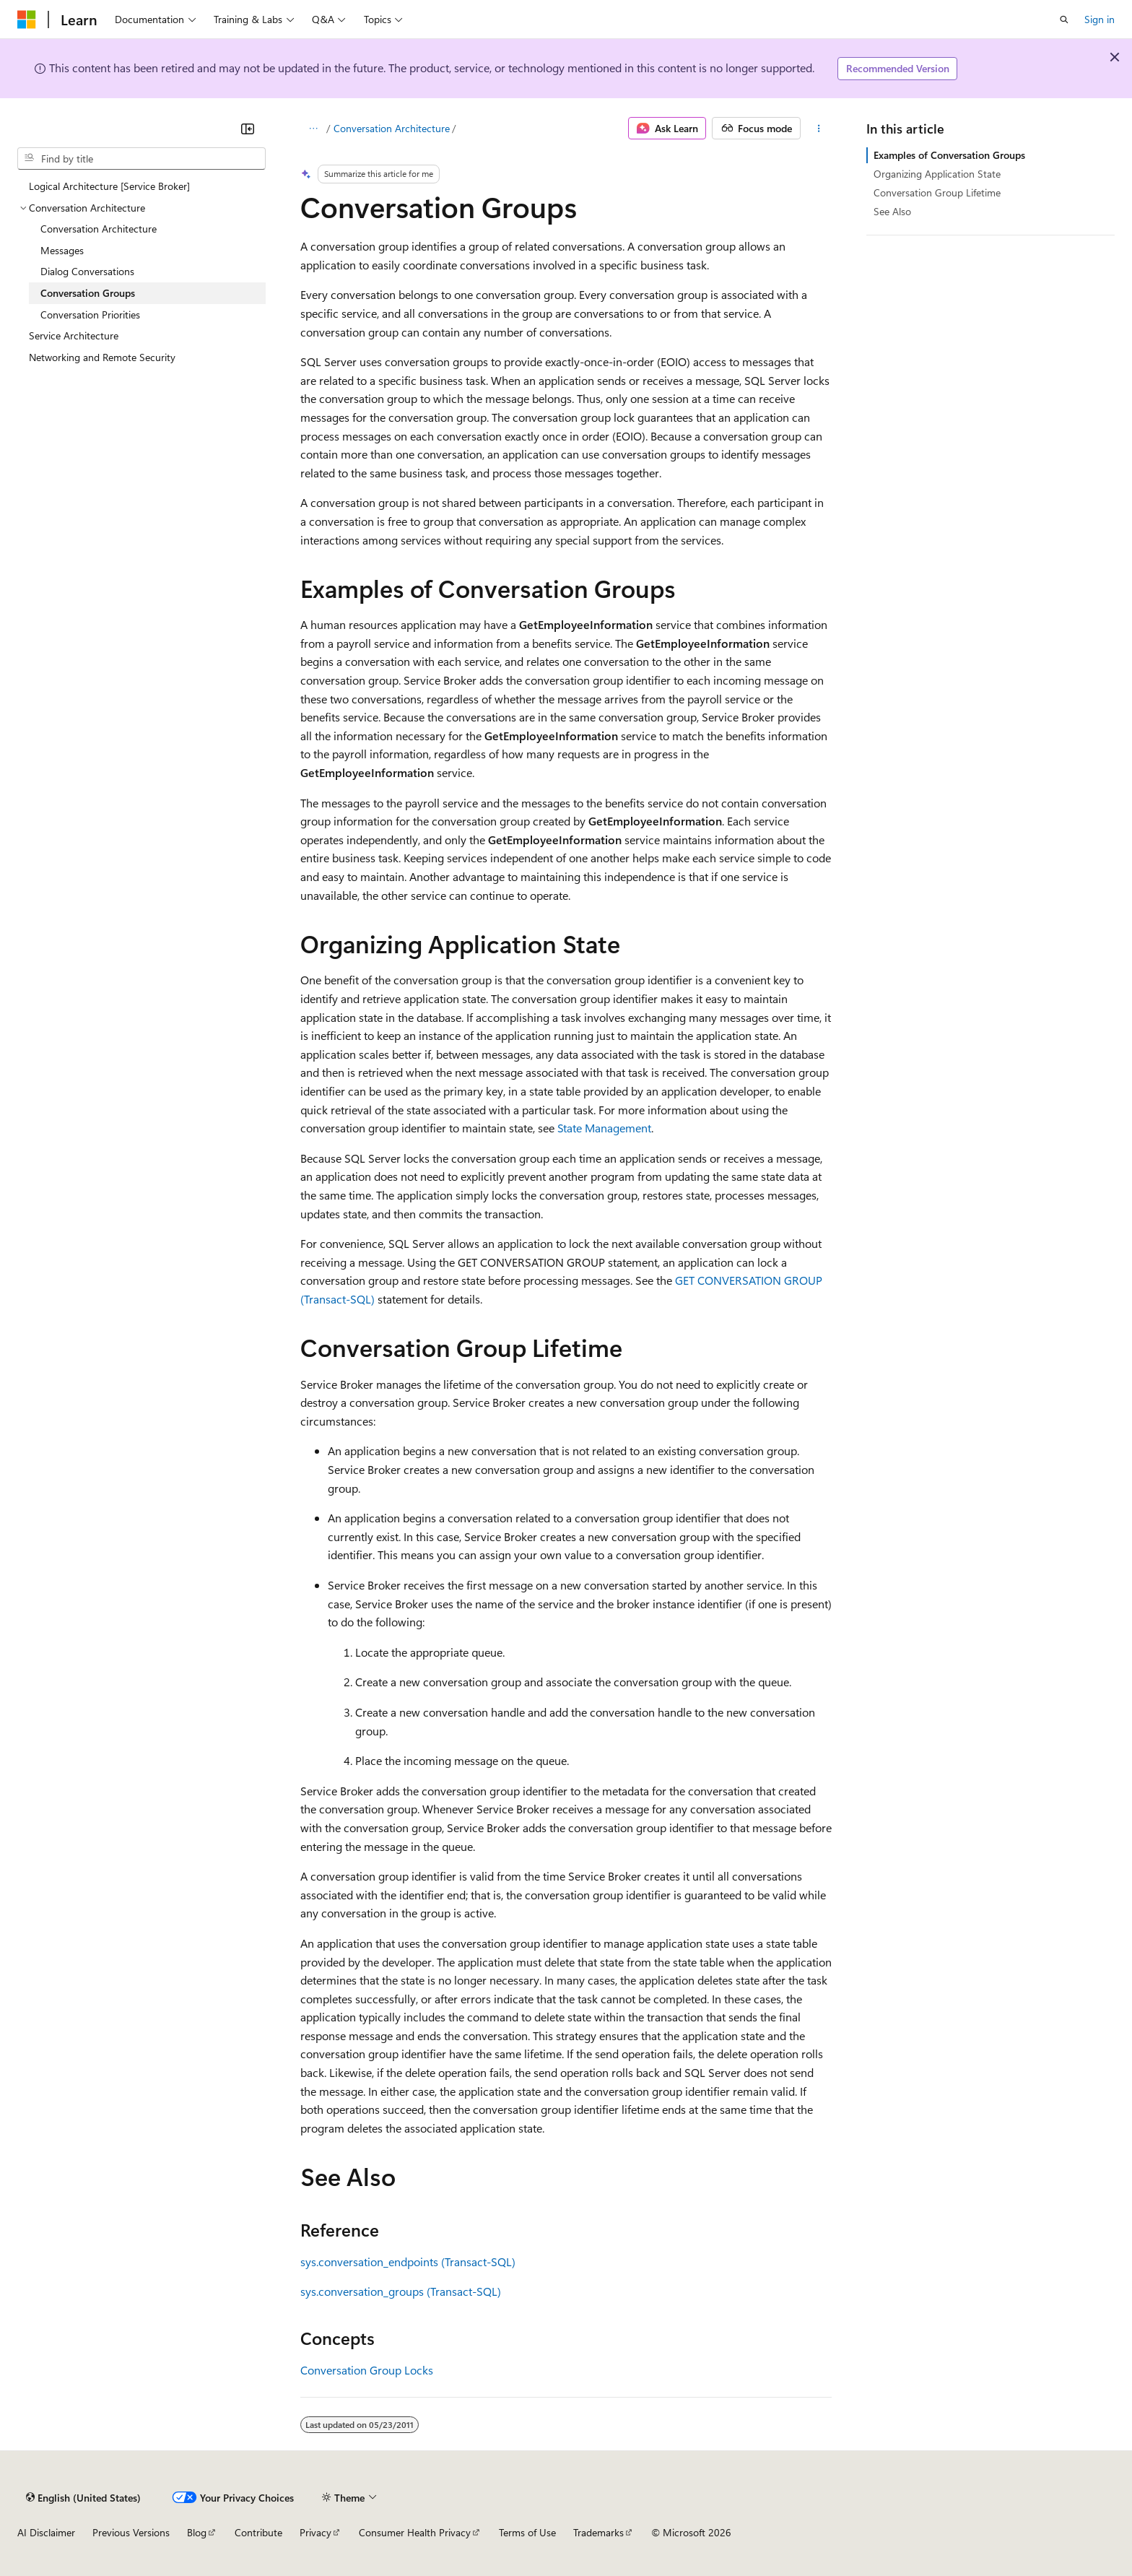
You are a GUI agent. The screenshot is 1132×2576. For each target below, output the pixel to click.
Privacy (315, 2532)
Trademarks (598, 2532)
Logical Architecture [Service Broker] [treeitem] (109, 186)
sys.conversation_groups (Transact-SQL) (400, 2291)
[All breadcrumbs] (313, 128)
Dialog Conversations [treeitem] (87, 271)
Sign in (1099, 19)
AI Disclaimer (46, 2532)
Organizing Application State (937, 174)
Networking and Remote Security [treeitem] (102, 357)
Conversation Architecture (392, 128)
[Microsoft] (26, 19)
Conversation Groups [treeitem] (87, 293)
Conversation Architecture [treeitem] (98, 228)
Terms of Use (527, 2532)
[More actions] (819, 128)
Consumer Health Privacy (415, 2532)
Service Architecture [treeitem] (73, 335)
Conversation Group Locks (366, 2369)
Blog (196, 2532)
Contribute (258, 2532)
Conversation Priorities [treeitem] (90, 314)
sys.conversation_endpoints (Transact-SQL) (407, 2261)
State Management (604, 1127)
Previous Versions (131, 2532)
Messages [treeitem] (62, 250)
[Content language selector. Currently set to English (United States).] (83, 2497)
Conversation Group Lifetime (937, 192)
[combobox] (141, 158)
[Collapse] (248, 129)
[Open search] (1064, 19)
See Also (892, 211)
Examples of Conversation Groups (949, 155)
